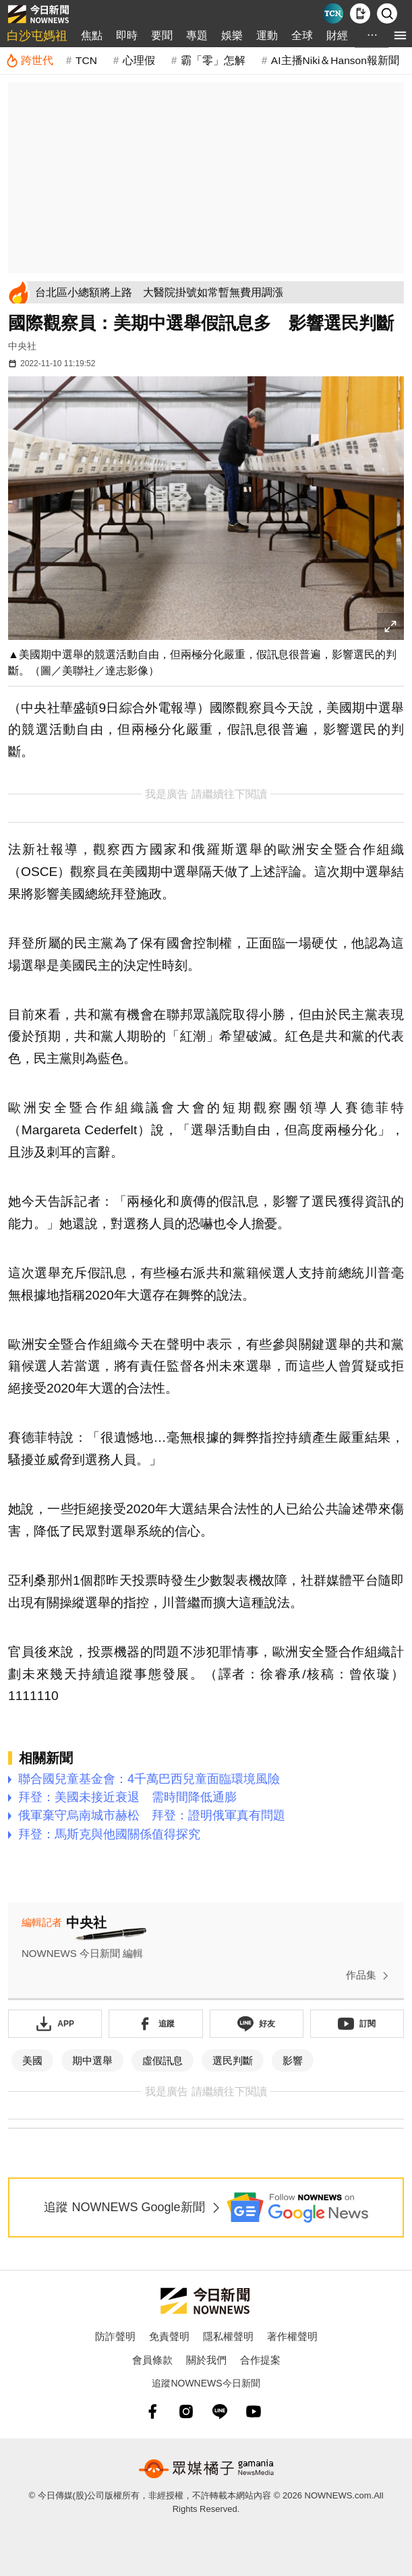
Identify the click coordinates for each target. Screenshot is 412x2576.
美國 (32, 2060)
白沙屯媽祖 (37, 35)
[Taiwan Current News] (333, 13)
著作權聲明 (292, 2336)
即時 (127, 35)
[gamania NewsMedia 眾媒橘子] (206, 2469)
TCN (86, 60)
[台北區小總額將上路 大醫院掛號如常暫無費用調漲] (217, 292)
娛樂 (232, 35)
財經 (337, 35)
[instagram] (186, 2411)
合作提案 (260, 2360)
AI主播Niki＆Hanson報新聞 (335, 60)
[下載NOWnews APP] (360, 13)
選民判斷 (232, 2060)
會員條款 (152, 2360)
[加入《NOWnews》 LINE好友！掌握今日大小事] (256, 2024)
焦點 (91, 35)
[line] (219, 2411)
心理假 (139, 60)
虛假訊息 (162, 2060)
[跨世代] (29, 60)
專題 (197, 35)
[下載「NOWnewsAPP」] (55, 2024)
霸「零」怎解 (213, 60)
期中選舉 (92, 2060)
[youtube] (253, 2411)
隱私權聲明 (228, 2336)
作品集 (370, 1976)
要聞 (162, 35)
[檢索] (387, 13)
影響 (293, 2060)
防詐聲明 (115, 2336)
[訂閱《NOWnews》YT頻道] (357, 2024)
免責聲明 (169, 2336)
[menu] (400, 35)
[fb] (152, 2411)
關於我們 (206, 2360)
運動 (267, 35)
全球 (302, 35)
